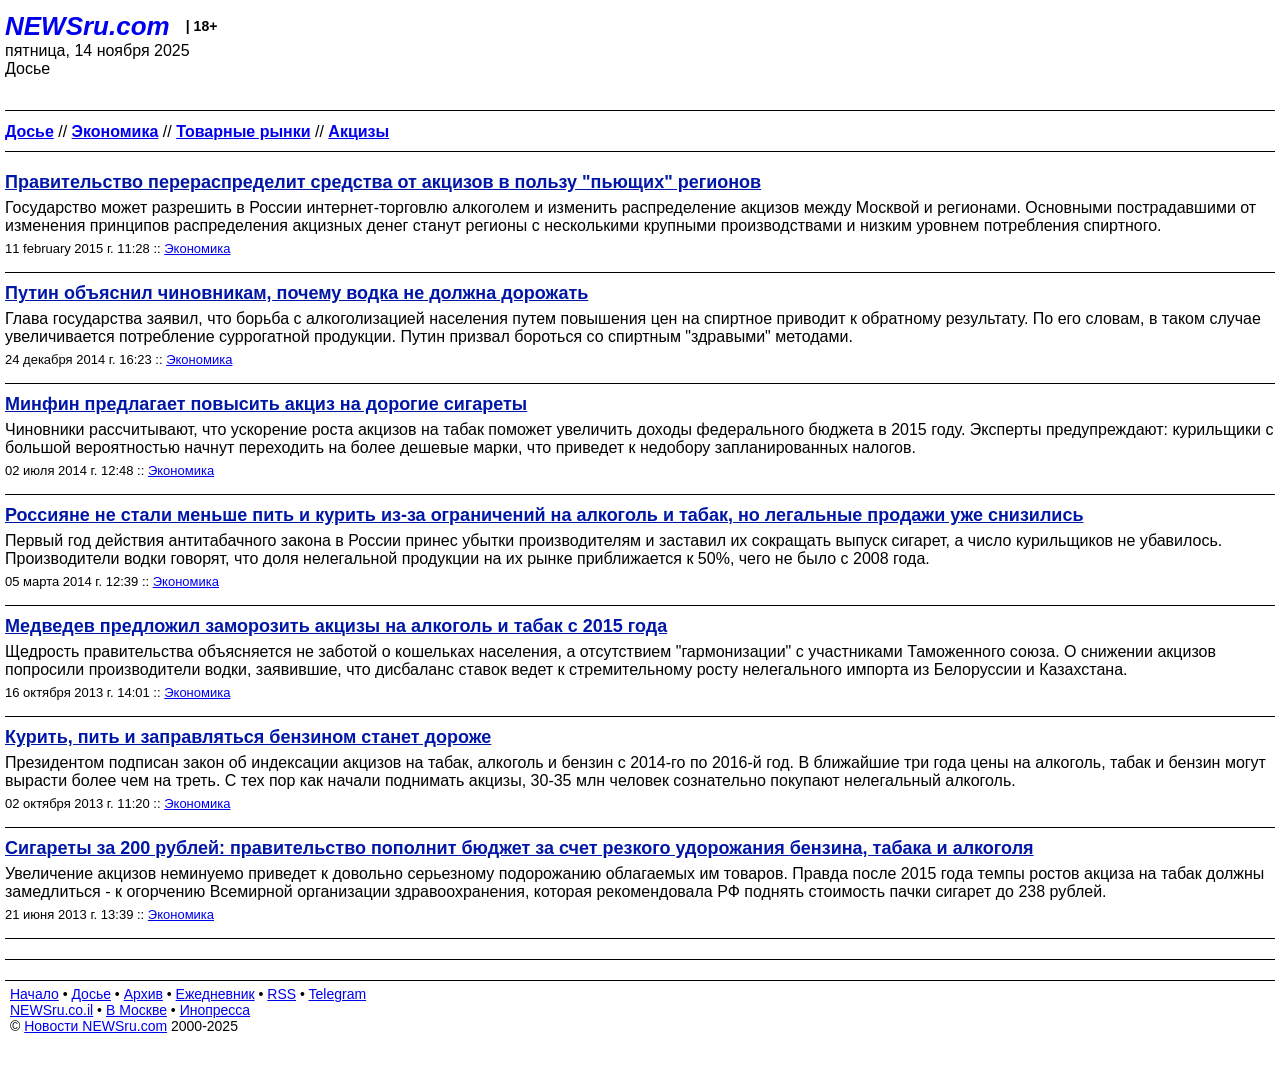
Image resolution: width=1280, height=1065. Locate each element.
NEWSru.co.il (51, 1010)
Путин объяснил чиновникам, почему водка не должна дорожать (296, 293)
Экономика (197, 248)
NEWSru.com (87, 26)
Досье (91, 994)
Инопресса (215, 1010)
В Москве (136, 1010)
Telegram (338, 994)
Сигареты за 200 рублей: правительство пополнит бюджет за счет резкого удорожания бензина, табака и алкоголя (519, 848)
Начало (34, 994)
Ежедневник (215, 994)
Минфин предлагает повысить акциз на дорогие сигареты (266, 404)
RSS (281, 994)
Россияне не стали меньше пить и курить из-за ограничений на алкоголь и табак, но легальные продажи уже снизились (544, 515)
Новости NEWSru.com (95, 1026)
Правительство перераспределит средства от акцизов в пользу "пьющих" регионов (383, 182)
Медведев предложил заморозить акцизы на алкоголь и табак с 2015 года (336, 626)
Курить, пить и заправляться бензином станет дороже (248, 737)
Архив (143, 994)
